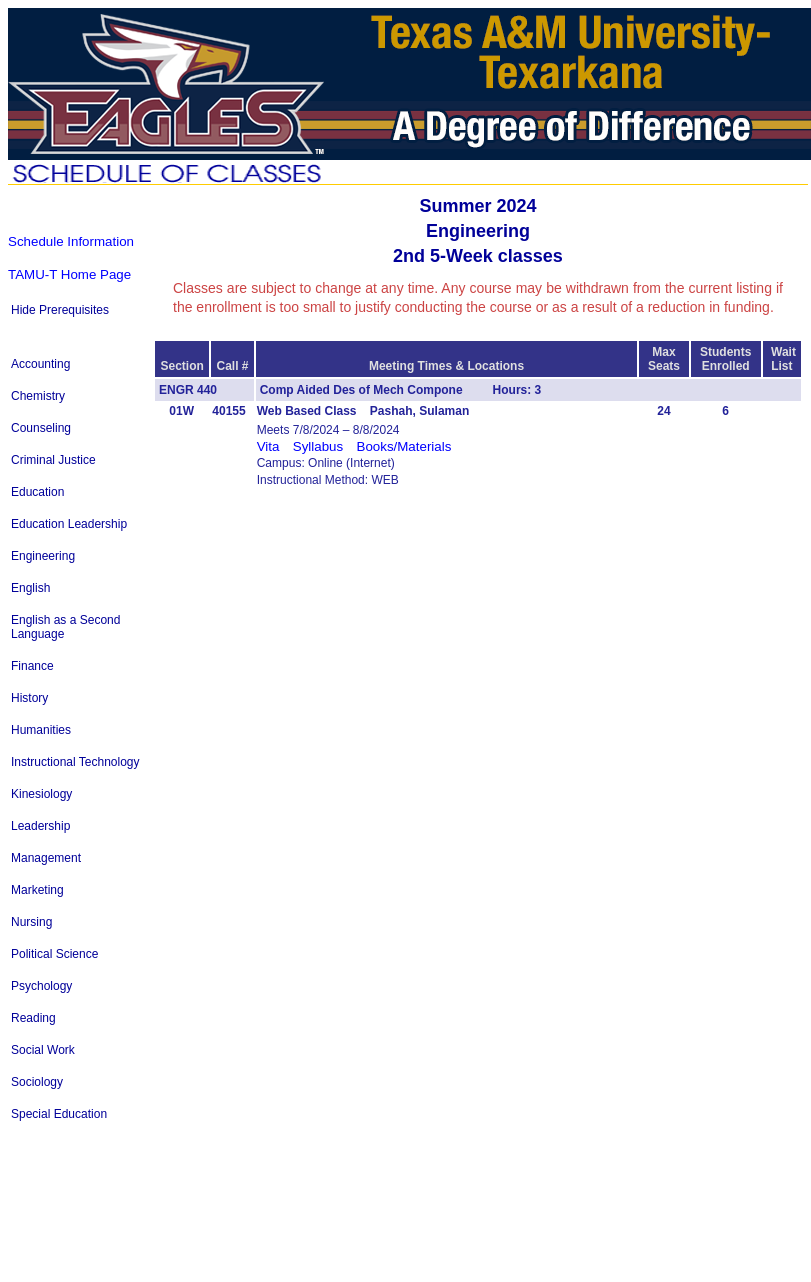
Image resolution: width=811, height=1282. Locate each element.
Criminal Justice (53, 460)
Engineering (43, 556)
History (29, 698)
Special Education (59, 1114)
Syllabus (318, 446)
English (30, 588)
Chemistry (38, 396)
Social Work (43, 1050)
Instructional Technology (75, 762)
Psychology (41, 986)
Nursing (31, 922)
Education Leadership (69, 524)
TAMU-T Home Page (69, 274)
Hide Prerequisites (60, 310)
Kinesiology (41, 794)
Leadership (40, 826)
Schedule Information (71, 241)
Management (46, 858)
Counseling (41, 428)
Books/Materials (404, 446)
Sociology (37, 1082)
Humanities (41, 730)
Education (37, 492)
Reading (33, 1018)
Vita (268, 446)
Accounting (40, 364)
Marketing (37, 890)
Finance (32, 666)
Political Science (54, 954)
